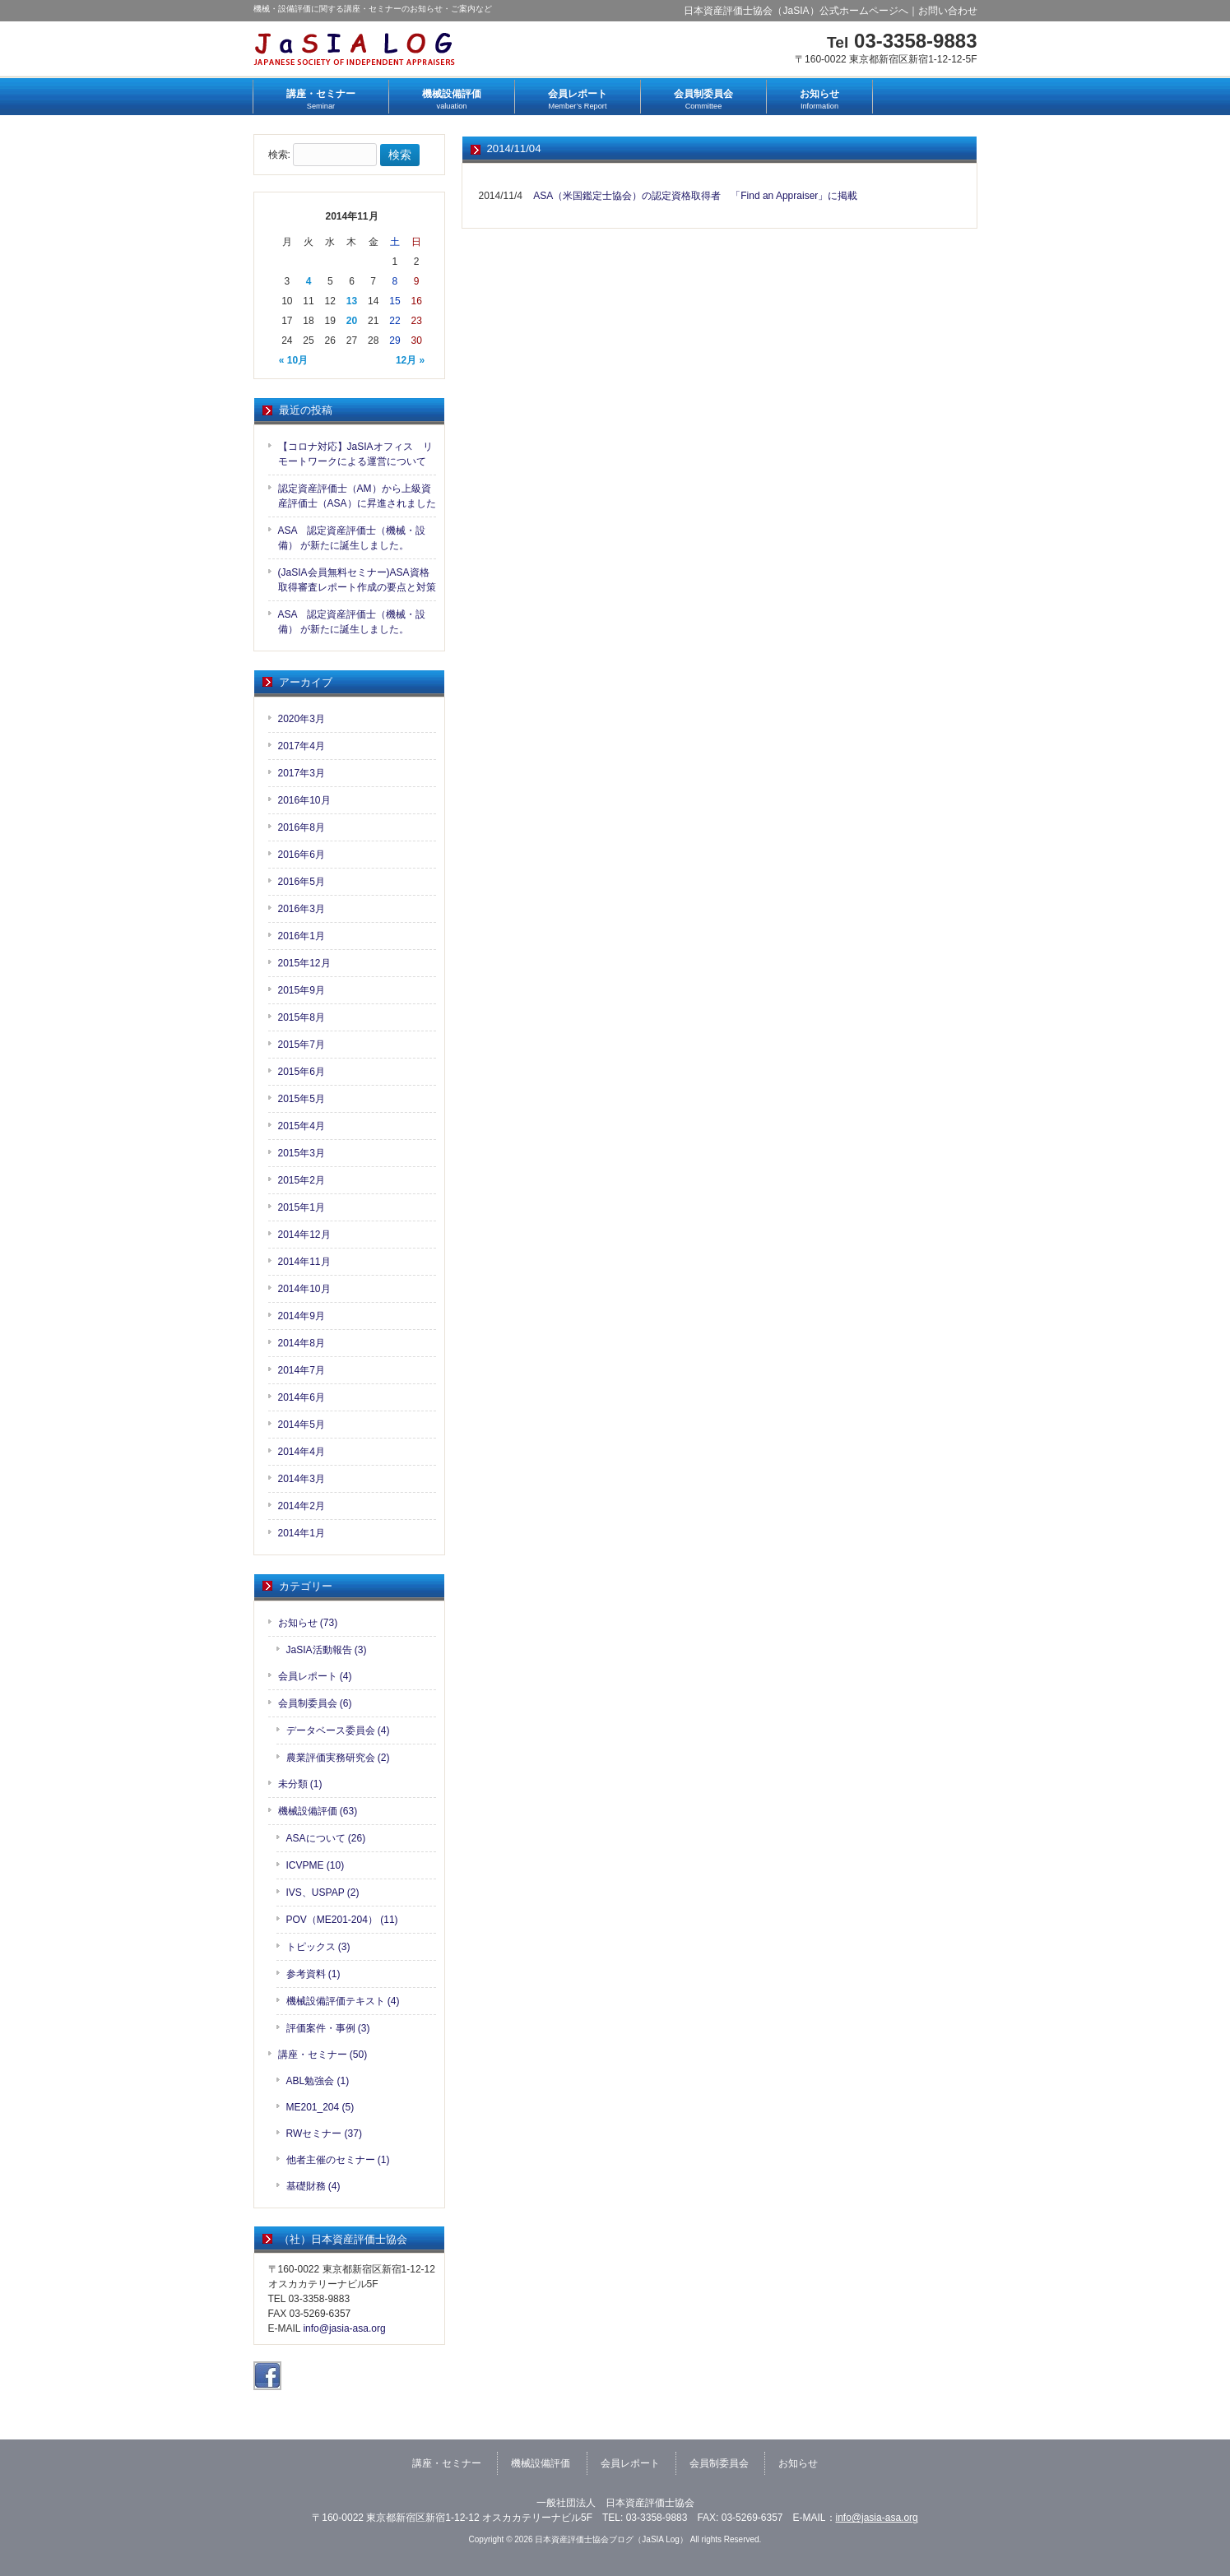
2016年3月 (301, 909)
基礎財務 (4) (313, 2186)
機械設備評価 (540, 2463)
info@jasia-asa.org (344, 2328)
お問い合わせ (947, 10)
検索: (279, 155)
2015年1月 (301, 1207)
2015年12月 (304, 963)
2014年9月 (301, 1316)
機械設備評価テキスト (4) (343, 2001)
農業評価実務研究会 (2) (338, 1757)
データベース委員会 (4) (338, 1730)
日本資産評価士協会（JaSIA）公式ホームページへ (795, 10)
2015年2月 (301, 1180)
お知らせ (798, 2463)
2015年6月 (301, 1071)
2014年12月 (304, 1234)
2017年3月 (301, 773)
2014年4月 (301, 1451)
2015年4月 (301, 1126)
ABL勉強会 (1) (318, 2081)
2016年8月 (301, 827)
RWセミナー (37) (324, 2133)
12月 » (410, 360)
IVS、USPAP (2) (323, 1892)
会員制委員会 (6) (315, 1703)
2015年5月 (301, 1099)
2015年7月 (301, 1044)
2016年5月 (301, 881)
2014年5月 (301, 1424)
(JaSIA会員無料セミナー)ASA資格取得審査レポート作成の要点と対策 (357, 580)
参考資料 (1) (313, 1974)
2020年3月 (301, 719)
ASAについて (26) (326, 1838)
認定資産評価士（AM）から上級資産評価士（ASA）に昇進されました (357, 496)
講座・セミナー (446, 2463)
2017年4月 (301, 746)
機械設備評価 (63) (318, 1811)
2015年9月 (301, 990)
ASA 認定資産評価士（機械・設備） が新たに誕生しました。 (351, 538)
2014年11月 (304, 1261)
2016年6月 (301, 854)
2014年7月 (301, 1370)
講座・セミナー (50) (323, 2054)
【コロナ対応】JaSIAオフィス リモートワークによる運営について (355, 454)
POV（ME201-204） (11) (342, 1919)
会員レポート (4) (315, 1676)
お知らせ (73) (308, 1623)
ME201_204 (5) (320, 2107)
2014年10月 (304, 1289)
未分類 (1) (300, 1784)
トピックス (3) (318, 1947)
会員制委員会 (719, 2463)
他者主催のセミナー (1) (338, 2160)
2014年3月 (301, 1479)
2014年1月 (301, 1533)
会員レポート (630, 2463)
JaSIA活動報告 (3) (326, 1650)
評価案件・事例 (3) (328, 2028)
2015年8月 (301, 1017)
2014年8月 (301, 1343)
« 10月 (293, 360)
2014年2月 (301, 1506)
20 (351, 321)
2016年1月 (301, 936)
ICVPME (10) (315, 1865)
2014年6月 (301, 1397)
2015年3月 (301, 1153)
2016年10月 (304, 800)
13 (351, 301)
